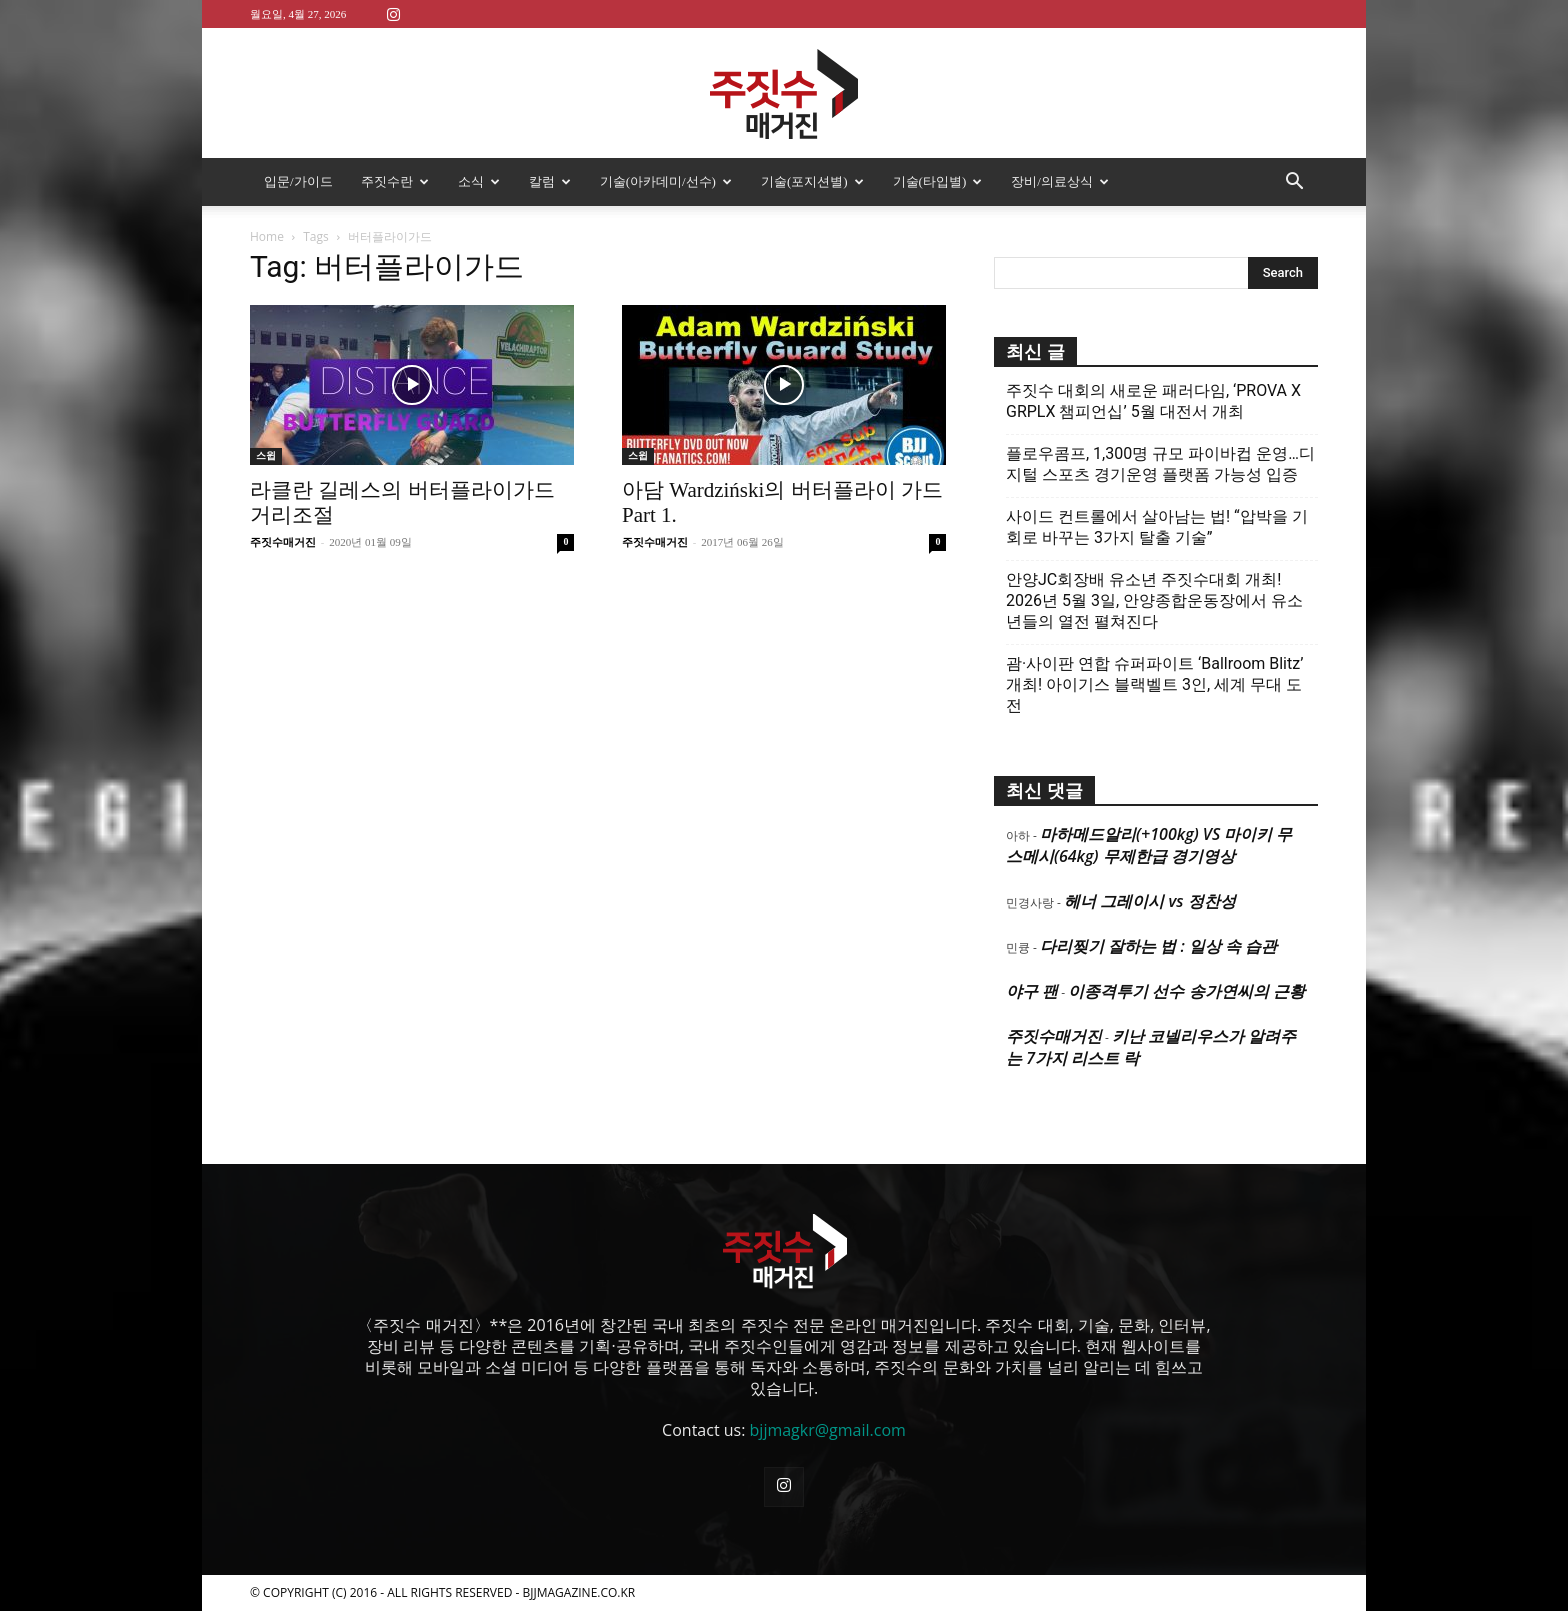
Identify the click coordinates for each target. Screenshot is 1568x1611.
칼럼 (550, 181)
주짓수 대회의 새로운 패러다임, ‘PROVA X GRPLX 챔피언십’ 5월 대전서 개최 (1153, 401)
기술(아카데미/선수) (666, 181)
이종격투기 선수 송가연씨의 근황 (1186, 991)
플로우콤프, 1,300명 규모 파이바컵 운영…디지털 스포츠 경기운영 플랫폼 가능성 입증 (1160, 464)
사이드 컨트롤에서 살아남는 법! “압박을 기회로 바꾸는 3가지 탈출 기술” (1157, 527)
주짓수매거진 (283, 542)
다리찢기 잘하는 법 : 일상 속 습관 (1158, 946)
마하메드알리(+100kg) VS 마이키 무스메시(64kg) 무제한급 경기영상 (1149, 845)
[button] (1294, 183)
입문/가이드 (298, 181)
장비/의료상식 (1060, 181)
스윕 (266, 455)
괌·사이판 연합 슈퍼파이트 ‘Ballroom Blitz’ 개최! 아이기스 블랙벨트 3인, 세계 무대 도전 (1154, 684)
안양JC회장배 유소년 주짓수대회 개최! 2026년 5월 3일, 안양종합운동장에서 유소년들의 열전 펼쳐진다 (1154, 600)
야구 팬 (1032, 991)
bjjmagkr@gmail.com (828, 1430)
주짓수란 (395, 181)
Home (267, 236)
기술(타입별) (938, 181)
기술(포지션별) (812, 181)
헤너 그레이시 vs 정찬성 (1149, 901)
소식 (479, 181)
